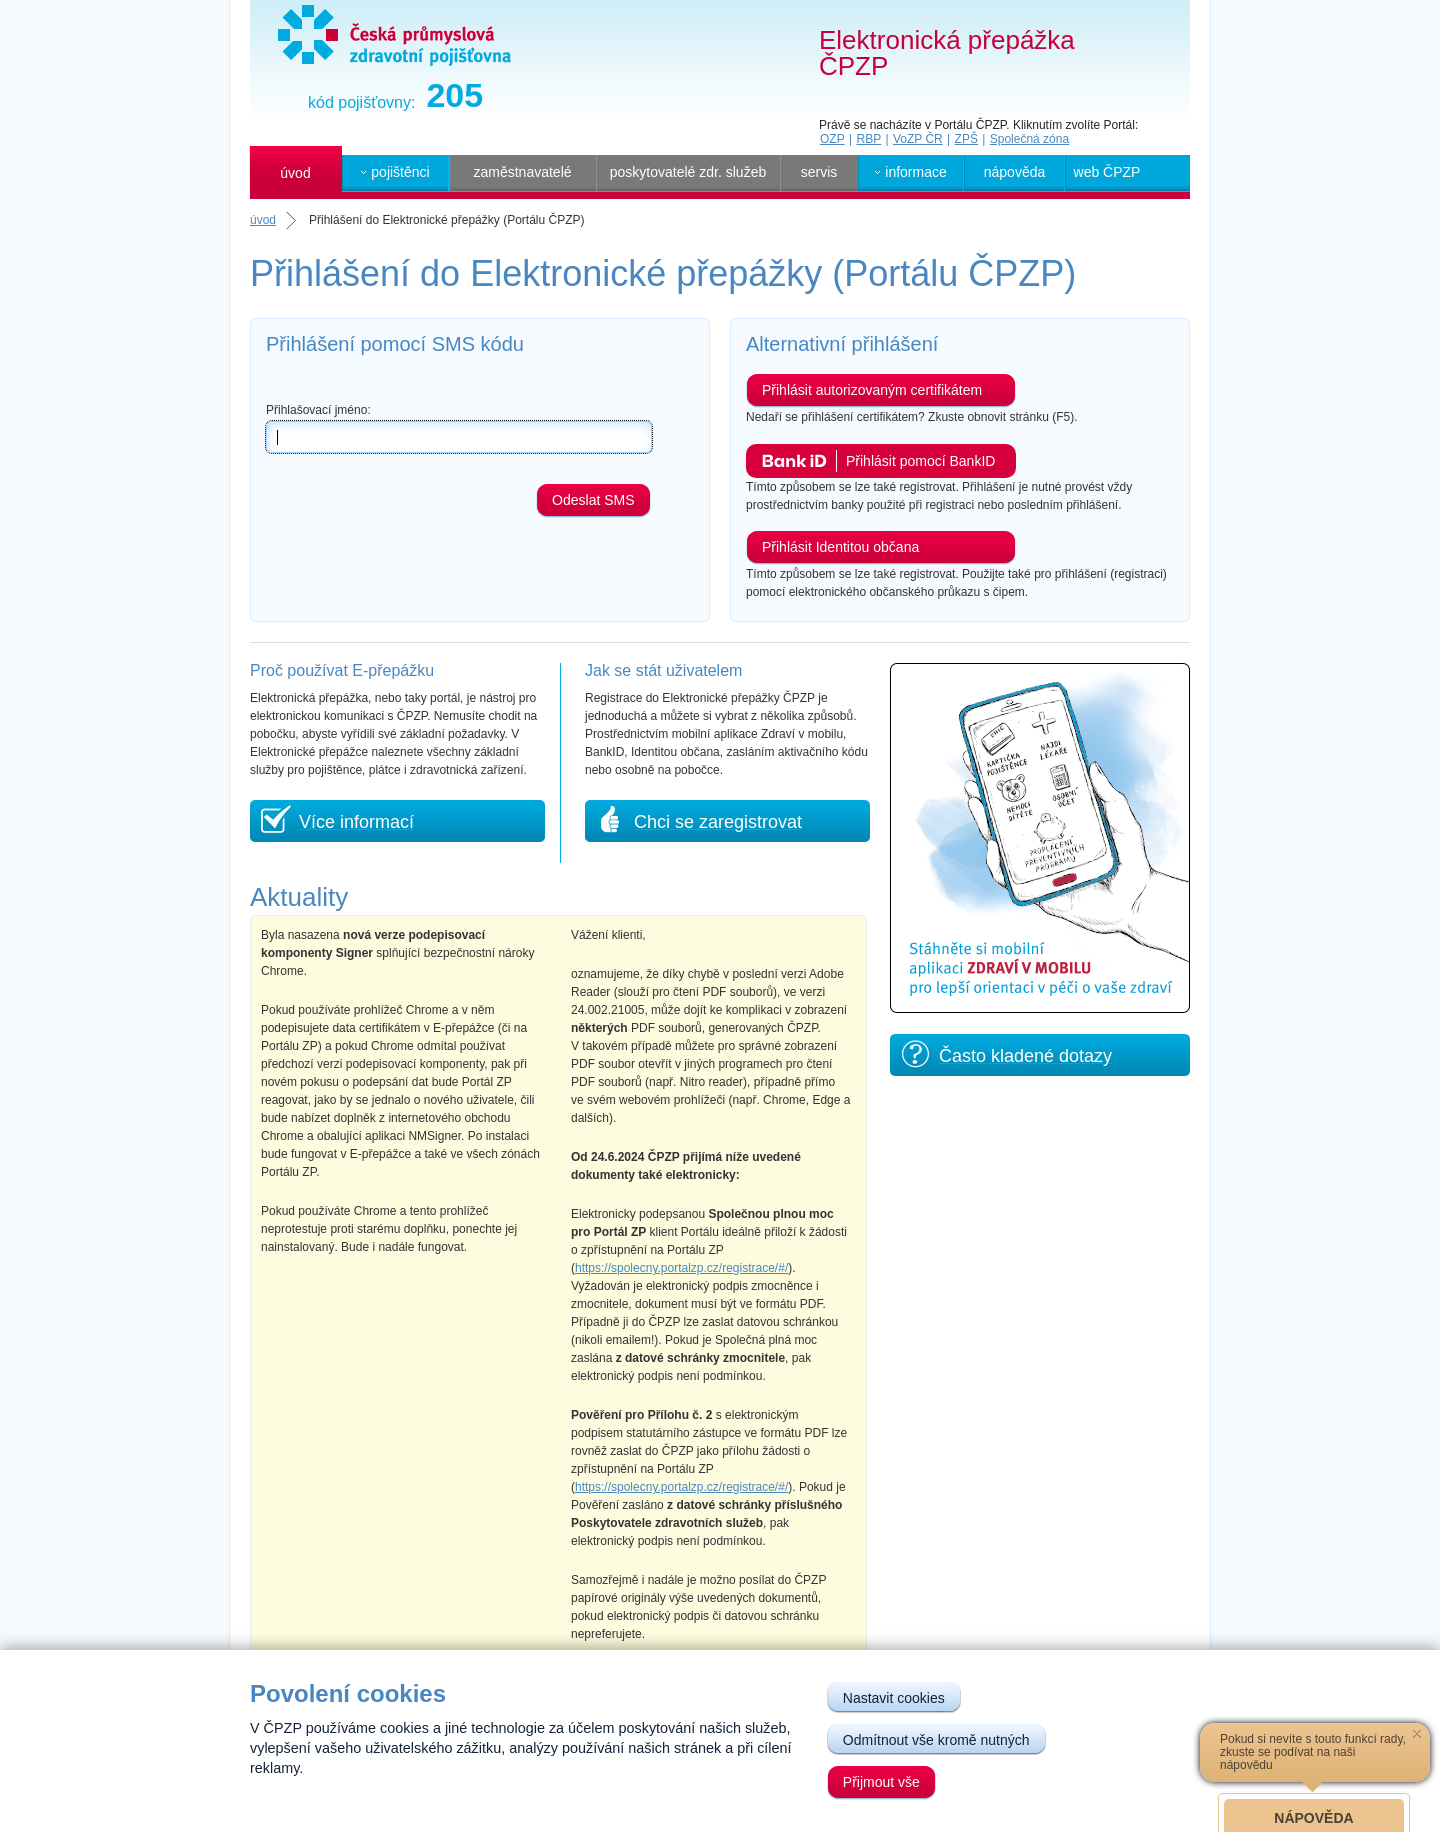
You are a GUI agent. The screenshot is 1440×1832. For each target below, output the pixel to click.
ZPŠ (966, 139)
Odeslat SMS (593, 500)
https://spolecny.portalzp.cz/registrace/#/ (681, 1268)
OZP (832, 139)
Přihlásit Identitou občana (840, 547)
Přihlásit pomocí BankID (920, 461)
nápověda (1015, 172)
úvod (295, 173)
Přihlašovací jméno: (318, 410)
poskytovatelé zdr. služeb (688, 172)
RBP (868, 139)
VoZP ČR (918, 139)
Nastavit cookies (894, 1698)
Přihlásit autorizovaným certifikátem (872, 390)
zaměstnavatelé (522, 172)
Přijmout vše (881, 1782)
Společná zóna (1029, 139)
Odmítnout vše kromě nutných (936, 1740)
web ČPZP (1107, 172)
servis (819, 172)
